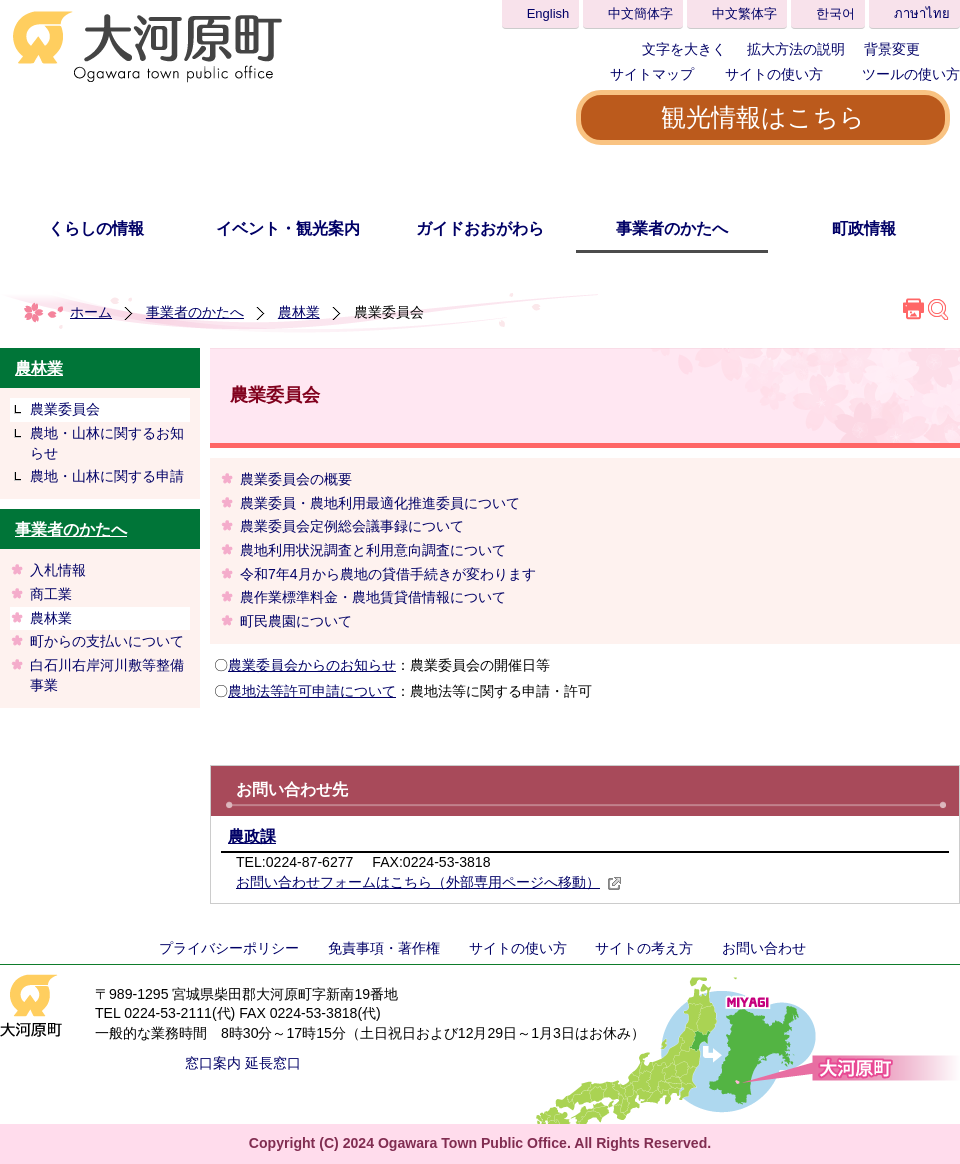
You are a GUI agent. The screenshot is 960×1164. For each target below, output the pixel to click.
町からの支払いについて (107, 641)
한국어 (835, 13)
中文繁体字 (744, 13)
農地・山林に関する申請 (107, 476)
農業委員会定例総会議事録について (352, 526)
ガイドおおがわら (480, 228)
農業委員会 (65, 409)
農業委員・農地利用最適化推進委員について (380, 503)
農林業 (299, 312)
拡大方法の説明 (796, 49)
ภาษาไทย (922, 13)
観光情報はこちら (763, 117)
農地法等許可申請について (312, 691)
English (548, 13)
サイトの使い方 (774, 74)
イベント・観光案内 (288, 228)
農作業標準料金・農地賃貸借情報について (373, 597)
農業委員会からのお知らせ (312, 665)
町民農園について (296, 621)
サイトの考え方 (644, 948)
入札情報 (58, 570)
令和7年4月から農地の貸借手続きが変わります (388, 574)
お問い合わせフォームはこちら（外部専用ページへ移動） (429, 882)
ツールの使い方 (911, 74)
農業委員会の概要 (296, 479)
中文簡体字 (640, 13)
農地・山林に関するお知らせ (107, 443)
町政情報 (864, 228)
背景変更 (892, 49)
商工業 (51, 594)
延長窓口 (273, 1063)
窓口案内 (213, 1063)
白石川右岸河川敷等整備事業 (107, 675)
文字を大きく (684, 49)
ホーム (91, 312)
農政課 (252, 836)
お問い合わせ (764, 948)
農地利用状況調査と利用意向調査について (373, 550)
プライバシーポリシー (229, 948)
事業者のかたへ (672, 228)
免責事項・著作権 (384, 948)
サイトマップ (652, 74)
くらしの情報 (96, 228)
